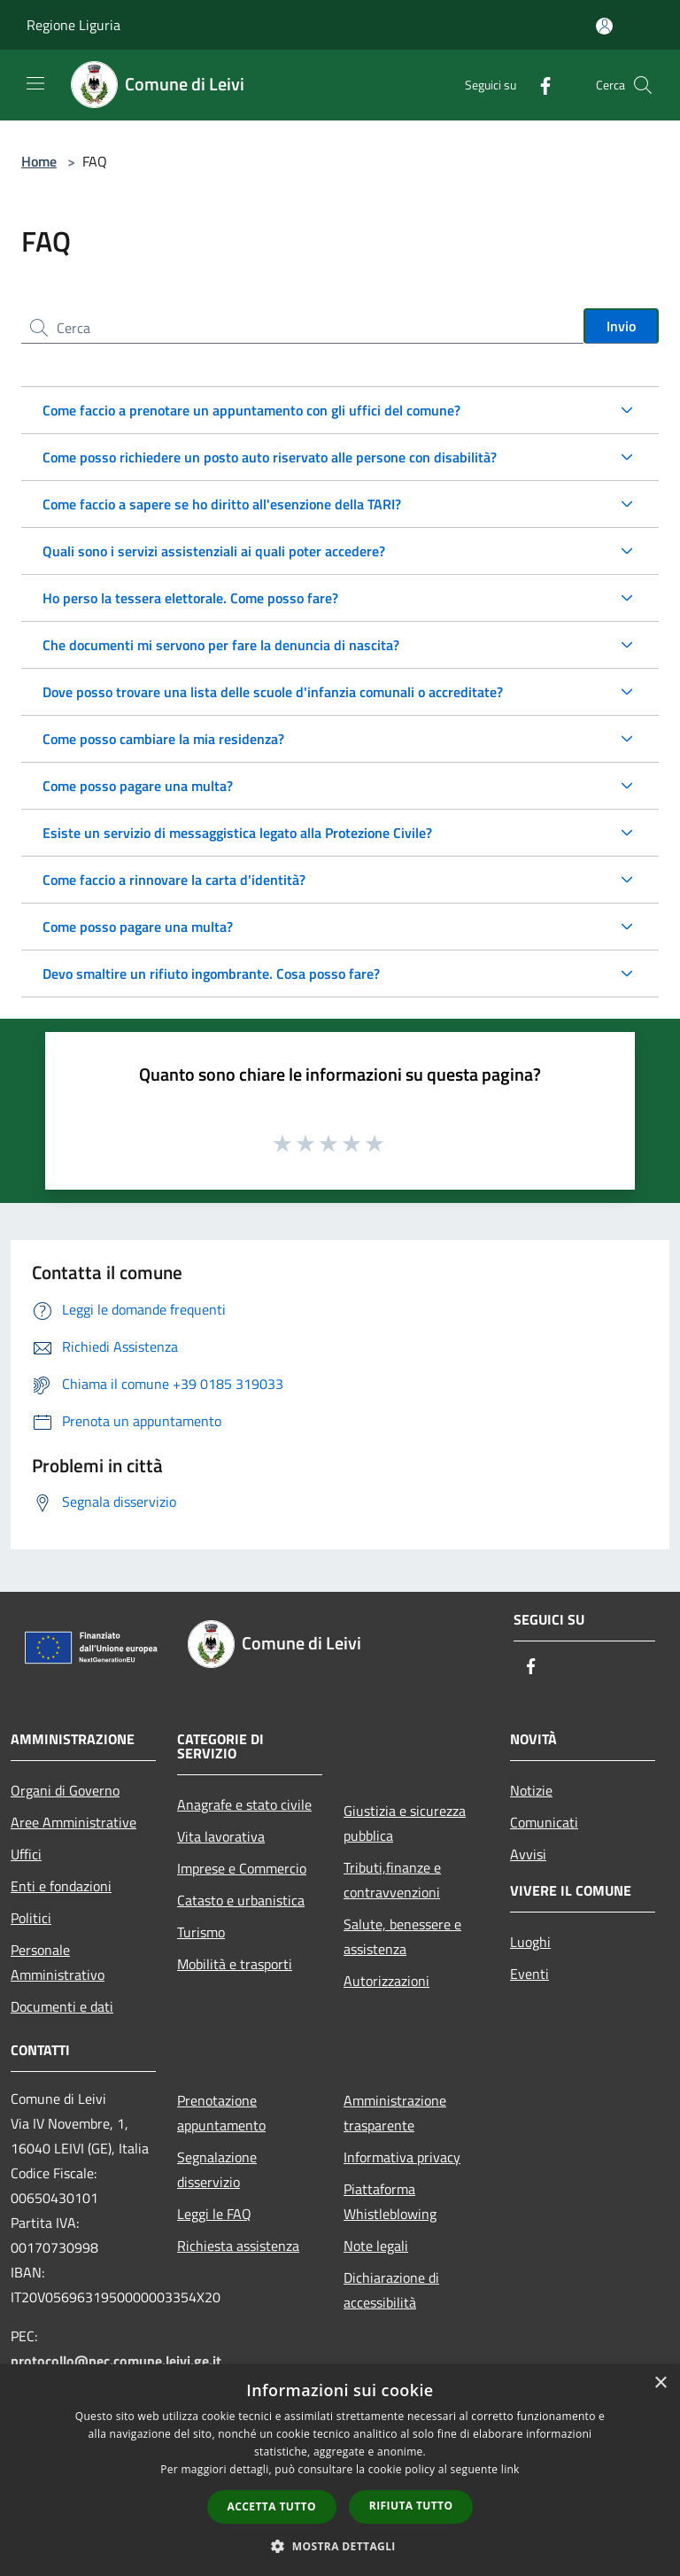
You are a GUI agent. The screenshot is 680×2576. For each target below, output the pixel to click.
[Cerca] (642, 85)
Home (39, 161)
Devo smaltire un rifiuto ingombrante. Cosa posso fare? (211, 973)
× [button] (660, 2383)
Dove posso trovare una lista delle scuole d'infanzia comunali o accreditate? (272, 691)
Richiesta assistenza (238, 2245)
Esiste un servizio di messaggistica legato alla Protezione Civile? (237, 832)
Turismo (201, 1932)
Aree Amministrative (73, 1822)
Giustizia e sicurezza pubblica (405, 1823)
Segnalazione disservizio (217, 2169)
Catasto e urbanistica (241, 1900)
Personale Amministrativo (57, 1962)
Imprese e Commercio (241, 1868)
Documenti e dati (62, 2006)
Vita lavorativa (221, 1836)
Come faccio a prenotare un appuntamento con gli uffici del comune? (251, 410)
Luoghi (530, 1941)
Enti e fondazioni (61, 1886)
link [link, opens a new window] (510, 2469)
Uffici (26, 1854)
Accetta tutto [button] (272, 2506)
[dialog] (340, 2470)
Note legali (376, 2245)
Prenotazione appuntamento (221, 2113)
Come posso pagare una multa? (137, 785)
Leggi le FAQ (214, 2213)
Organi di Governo (65, 1790)
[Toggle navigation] (35, 83)
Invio (621, 326)
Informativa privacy (402, 2157)
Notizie (531, 1790)
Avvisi (528, 1854)
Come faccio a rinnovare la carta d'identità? (173, 879)
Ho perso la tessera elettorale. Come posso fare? (190, 598)
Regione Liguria (73, 24)
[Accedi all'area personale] (604, 26)
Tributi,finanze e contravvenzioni (392, 1880)
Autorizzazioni (386, 1980)
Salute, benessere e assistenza (402, 1936)
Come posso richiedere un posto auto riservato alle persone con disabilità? (269, 457)
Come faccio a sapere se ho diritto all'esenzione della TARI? (221, 504)
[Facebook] (538, 85)
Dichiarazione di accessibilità (391, 2290)
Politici (31, 1917)
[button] (340, 2546)
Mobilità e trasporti (234, 1964)
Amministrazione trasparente (395, 2113)
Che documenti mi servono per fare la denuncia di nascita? (220, 645)
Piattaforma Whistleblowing (390, 2201)
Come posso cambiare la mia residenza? (163, 738)
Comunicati (544, 1822)
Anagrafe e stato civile (244, 1804)
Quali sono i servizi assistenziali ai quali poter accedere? (213, 551)
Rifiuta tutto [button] (411, 2505)
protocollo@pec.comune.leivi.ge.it (116, 2360)
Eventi (529, 1973)
